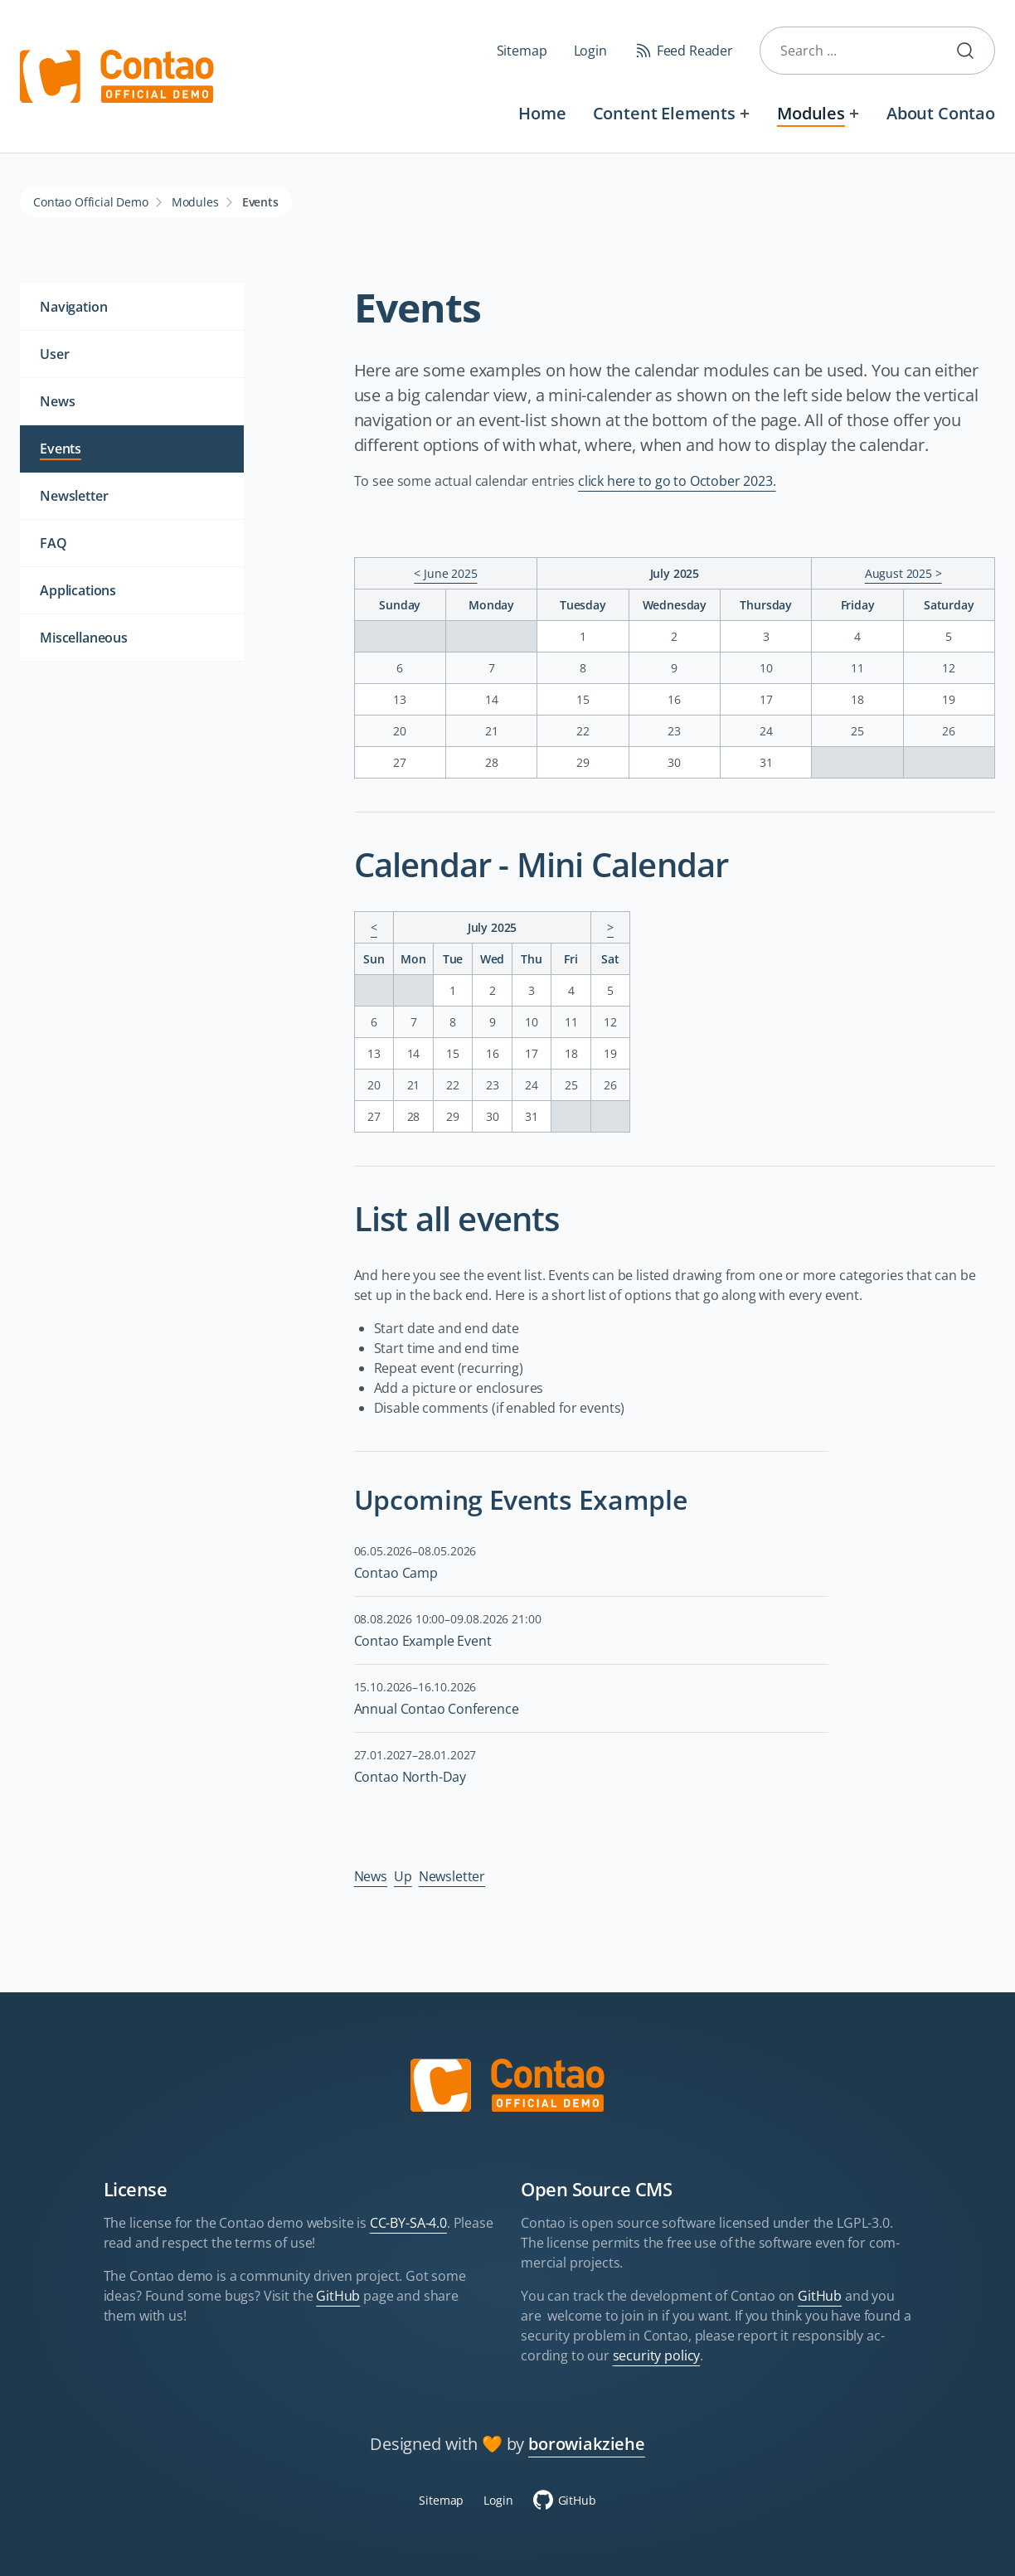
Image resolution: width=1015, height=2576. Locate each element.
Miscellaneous (84, 637)
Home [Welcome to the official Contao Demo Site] (542, 113)
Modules (811, 113)
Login (590, 50)
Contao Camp (396, 1573)
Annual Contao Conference (436, 1709)
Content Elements (664, 113)
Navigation (73, 307)
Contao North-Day (410, 1777)
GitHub (338, 2296)
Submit (972, 51)
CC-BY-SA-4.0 (408, 2223)
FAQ (53, 543)
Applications (78, 590)
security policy (657, 2355)
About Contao (940, 113)
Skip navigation (348, 100)
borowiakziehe (586, 2444)
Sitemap (522, 50)
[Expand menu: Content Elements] (745, 113)
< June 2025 (445, 573)
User (54, 354)
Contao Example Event (423, 1641)
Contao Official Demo (90, 202)
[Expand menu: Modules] (854, 113)
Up (403, 1876)
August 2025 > (903, 573)
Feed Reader (695, 50)
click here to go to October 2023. (677, 481)
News (370, 1876)
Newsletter (452, 1876)
